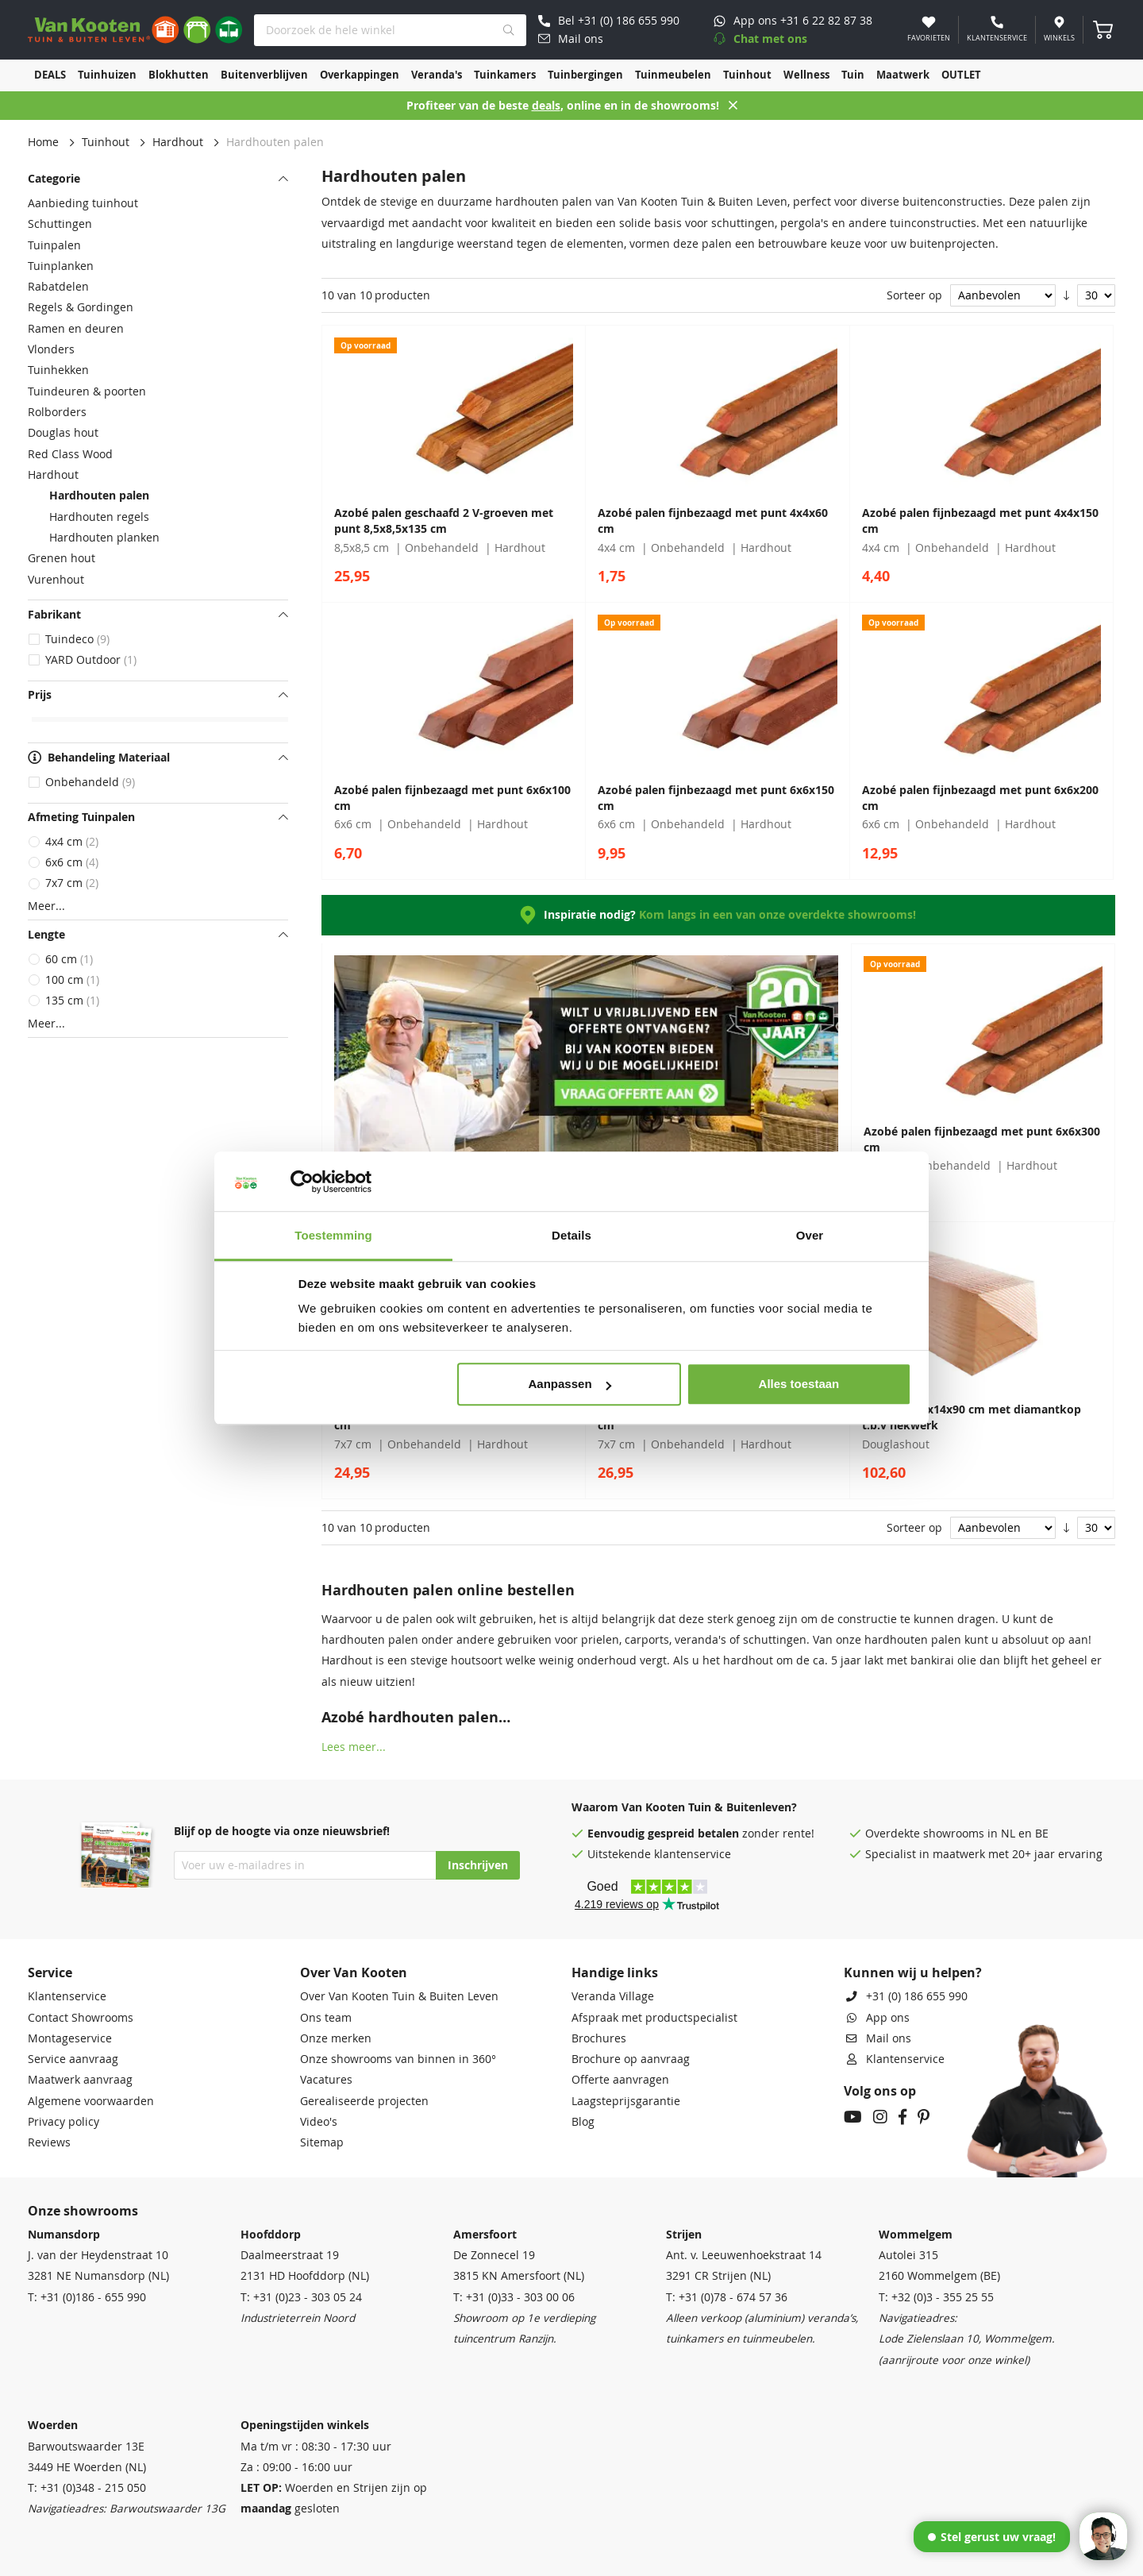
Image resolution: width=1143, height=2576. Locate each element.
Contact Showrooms (80, 2018)
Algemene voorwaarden (91, 2101)
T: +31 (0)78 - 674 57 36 (726, 2297)
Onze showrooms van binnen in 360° (398, 2059)
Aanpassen (570, 1383)
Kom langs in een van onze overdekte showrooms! (777, 915)
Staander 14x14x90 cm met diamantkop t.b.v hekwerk (971, 1417)
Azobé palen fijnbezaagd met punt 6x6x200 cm (980, 798)
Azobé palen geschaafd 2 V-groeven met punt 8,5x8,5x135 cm (443, 521)
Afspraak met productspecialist (654, 2018)
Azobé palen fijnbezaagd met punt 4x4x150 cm (980, 521)
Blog (583, 2122)
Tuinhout (105, 142)
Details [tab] (571, 1235)
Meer (42, 906)
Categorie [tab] (54, 179)
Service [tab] (50, 1972)
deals (546, 105)
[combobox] (390, 30)
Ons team (326, 2018)
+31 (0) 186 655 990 (917, 1996)
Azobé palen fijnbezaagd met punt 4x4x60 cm (713, 521)
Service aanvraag (73, 2059)
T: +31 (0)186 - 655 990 (87, 2297)
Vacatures (326, 2080)
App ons (888, 2018)
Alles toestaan (799, 1383)
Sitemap (322, 2142)
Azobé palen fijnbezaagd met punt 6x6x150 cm (716, 798)
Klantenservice (67, 1996)
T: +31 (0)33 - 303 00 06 (514, 2297)
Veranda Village (613, 1996)
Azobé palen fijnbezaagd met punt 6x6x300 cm (982, 1139)
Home (43, 142)
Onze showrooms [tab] (83, 2210)
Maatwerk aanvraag (80, 2080)
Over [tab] (810, 1235)
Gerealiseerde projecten (364, 2101)
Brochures (599, 2038)
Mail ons (888, 2038)
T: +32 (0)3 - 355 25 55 (936, 2297)
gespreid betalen (693, 1833)
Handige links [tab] (615, 1972)
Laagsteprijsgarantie (626, 2101)
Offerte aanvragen (620, 2080)
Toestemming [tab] (333, 1235)
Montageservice (70, 2038)
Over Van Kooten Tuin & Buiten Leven (399, 1996)
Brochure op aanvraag (631, 2059)
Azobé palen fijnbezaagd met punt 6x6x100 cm (452, 798)
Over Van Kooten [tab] (353, 1972)
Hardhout (177, 142)
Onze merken (335, 2038)
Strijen (684, 2234)
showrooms (953, 1833)
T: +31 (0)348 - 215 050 (87, 2488)
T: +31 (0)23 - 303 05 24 (301, 2297)
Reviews (49, 2142)
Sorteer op (914, 295)
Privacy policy (63, 2122)
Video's (318, 2122)
